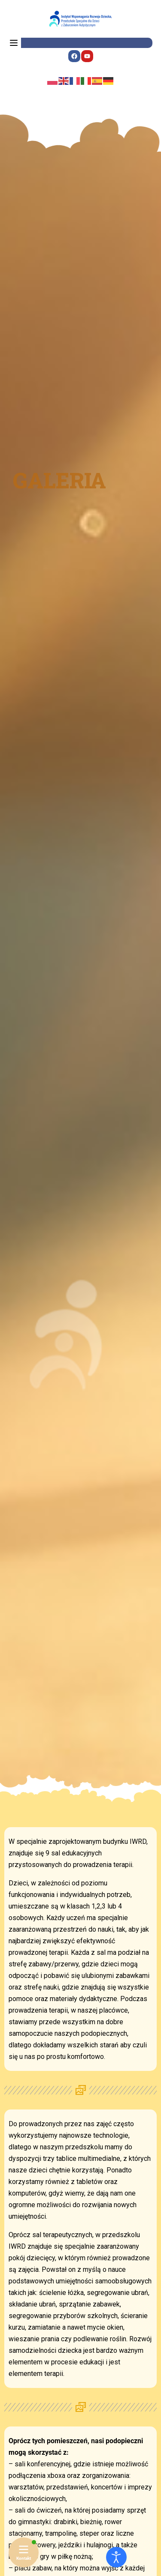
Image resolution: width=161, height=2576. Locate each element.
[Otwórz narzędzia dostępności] (116, 2557)
